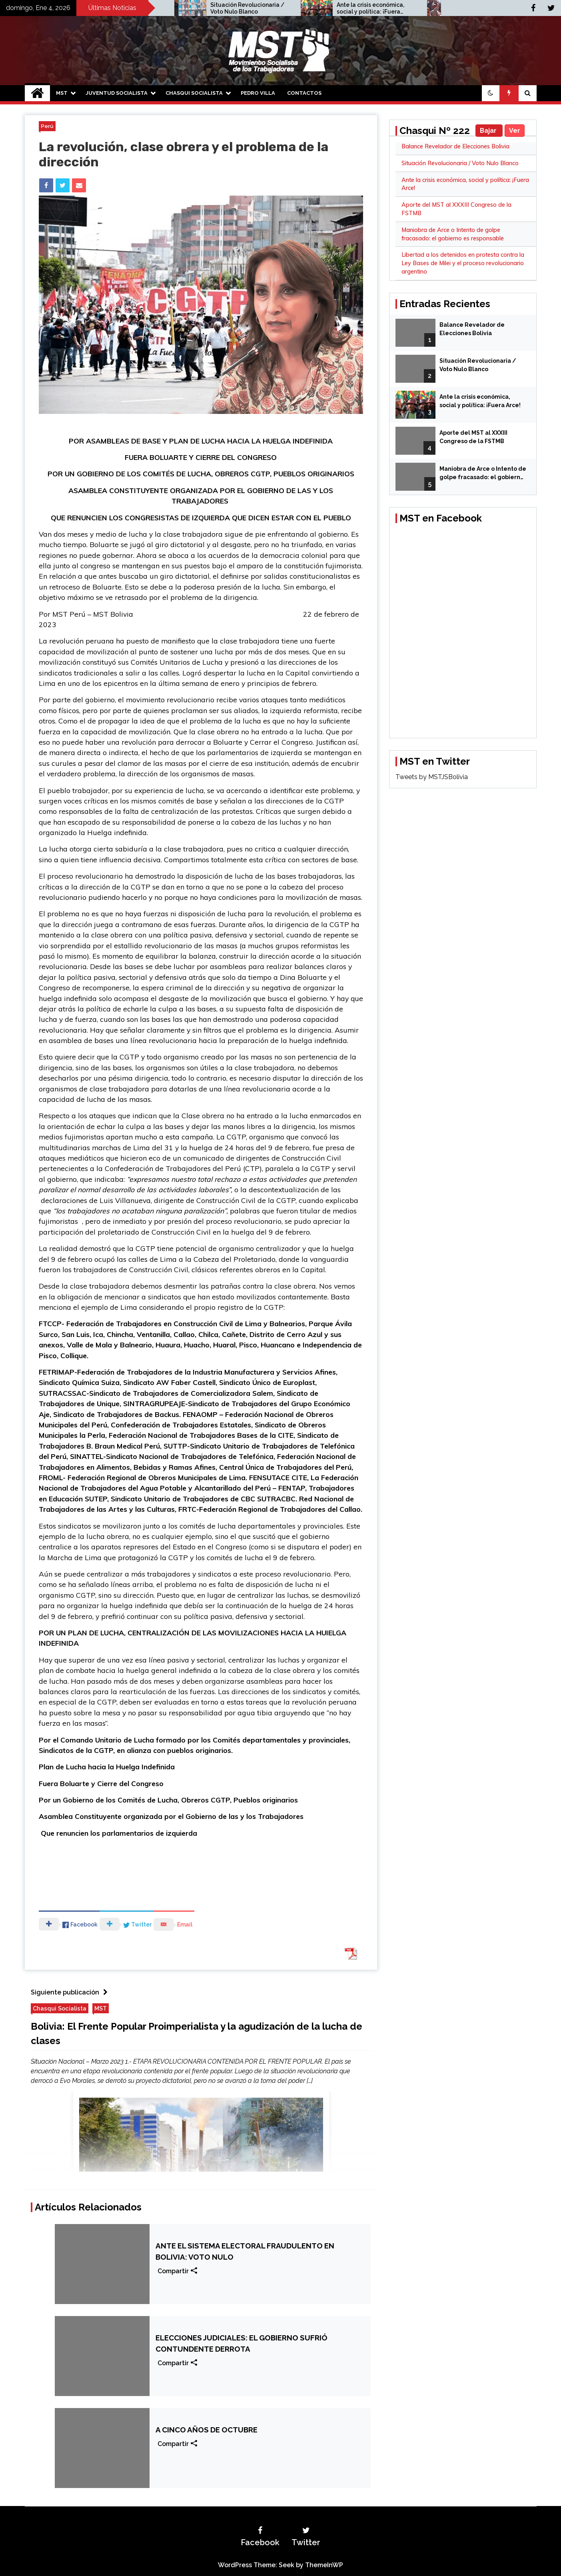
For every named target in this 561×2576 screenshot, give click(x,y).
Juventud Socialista (117, 93)
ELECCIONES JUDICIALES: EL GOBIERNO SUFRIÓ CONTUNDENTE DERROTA (241, 2343)
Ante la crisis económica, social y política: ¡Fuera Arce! (383, 8)
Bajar (489, 130)
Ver (514, 130)
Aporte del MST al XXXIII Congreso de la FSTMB (473, 437)
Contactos (304, 93)
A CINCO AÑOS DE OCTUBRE (207, 2429)
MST (62, 93)
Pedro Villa (258, 93)
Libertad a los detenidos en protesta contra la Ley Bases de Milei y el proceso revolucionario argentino (462, 263)
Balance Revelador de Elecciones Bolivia (455, 146)
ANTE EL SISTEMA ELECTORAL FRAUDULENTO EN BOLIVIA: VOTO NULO (245, 2251)
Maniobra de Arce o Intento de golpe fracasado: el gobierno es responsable (482, 474)
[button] (490, 93)
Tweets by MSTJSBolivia (431, 777)
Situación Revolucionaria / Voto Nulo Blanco (260, 8)
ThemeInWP (324, 2565)
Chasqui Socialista (194, 93)
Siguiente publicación (71, 1992)
